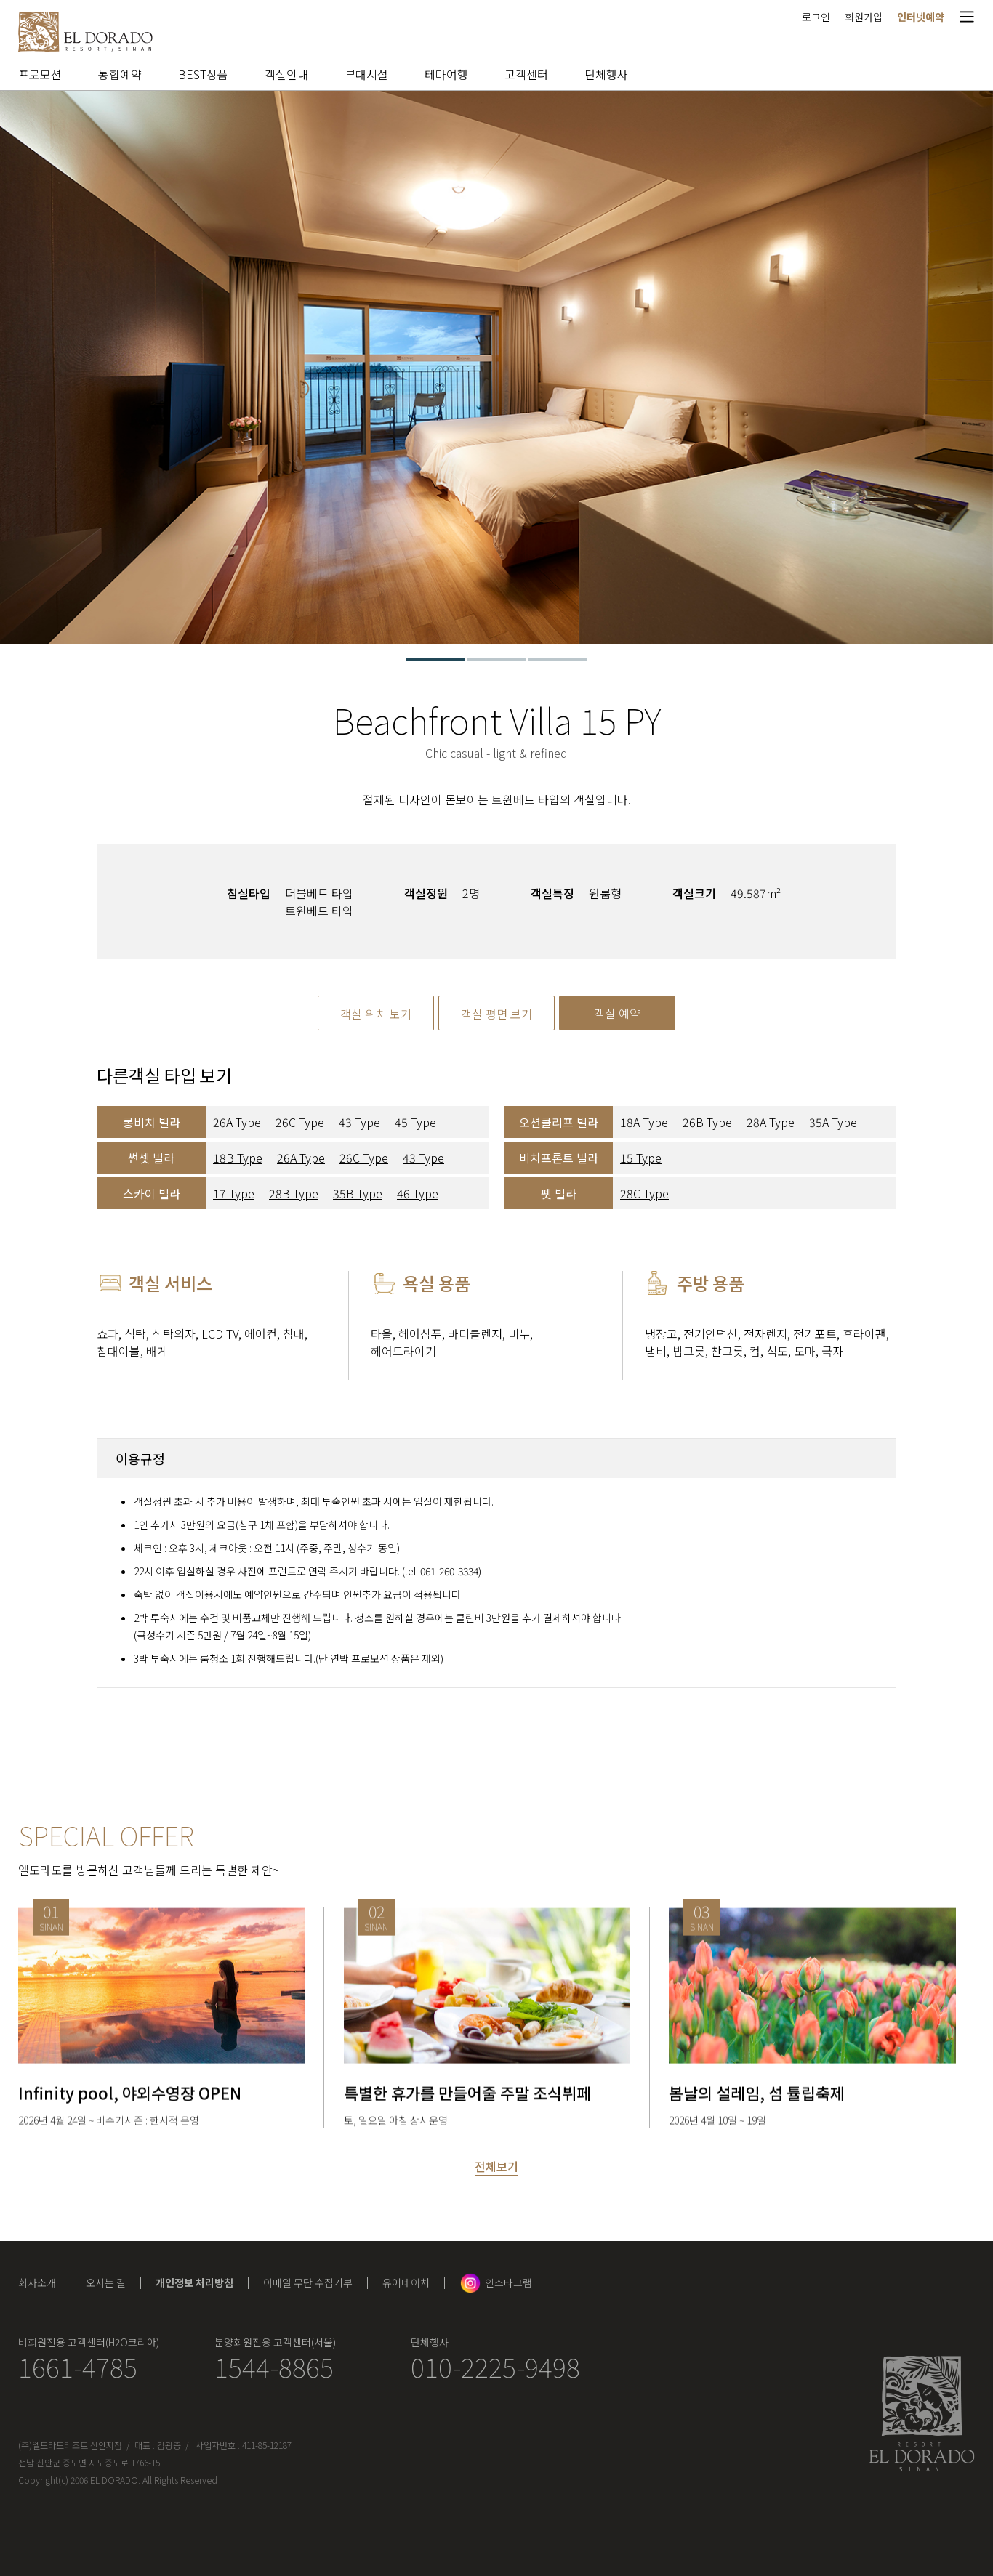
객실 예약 (617, 1013)
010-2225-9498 (495, 2366)
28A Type (771, 1122)
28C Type (644, 1193)
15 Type (641, 1157)
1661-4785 (77, 2366)
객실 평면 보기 (496, 1013)
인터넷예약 (920, 16)
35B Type (357, 1193)
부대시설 (366, 74)
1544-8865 (274, 2366)
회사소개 (37, 2282)
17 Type (233, 1193)
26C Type (300, 1122)
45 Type (415, 1122)
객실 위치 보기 (375, 1013)
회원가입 (864, 16)
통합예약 (120, 74)
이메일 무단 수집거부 (308, 2282)
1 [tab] (435, 659)
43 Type (359, 1122)
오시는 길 (106, 2282)
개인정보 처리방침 (194, 2282)
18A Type (644, 1122)
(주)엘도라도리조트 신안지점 (70, 2445)
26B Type (707, 1122)
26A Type (237, 1122)
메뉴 (967, 16)
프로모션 (40, 74)
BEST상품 (203, 74)
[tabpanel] (496, 367)
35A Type (833, 1122)
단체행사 (606, 74)
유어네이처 (406, 2282)
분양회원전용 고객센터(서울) (275, 2342)
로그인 (816, 16)
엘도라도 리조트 (85, 32)
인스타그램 (508, 2282)
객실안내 (286, 74)
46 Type (417, 1193)
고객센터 (526, 74)
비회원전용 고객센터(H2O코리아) (88, 2342)
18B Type (237, 1157)
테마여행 (446, 74)
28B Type (293, 1193)
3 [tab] (557, 659)
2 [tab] (496, 659)
